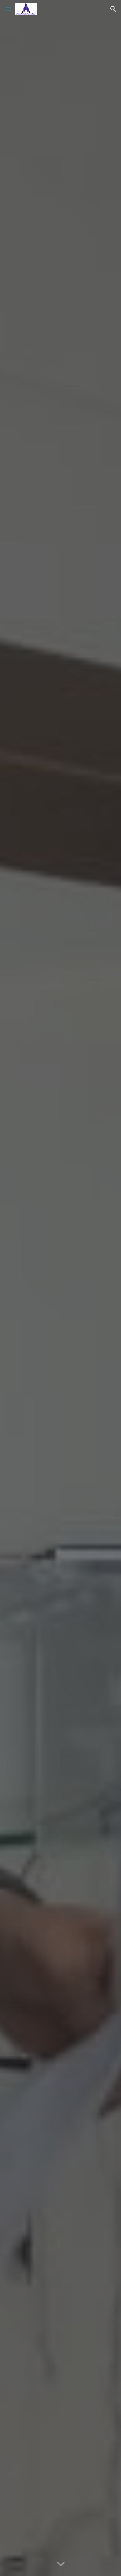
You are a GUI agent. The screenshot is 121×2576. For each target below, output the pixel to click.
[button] (7, 9)
